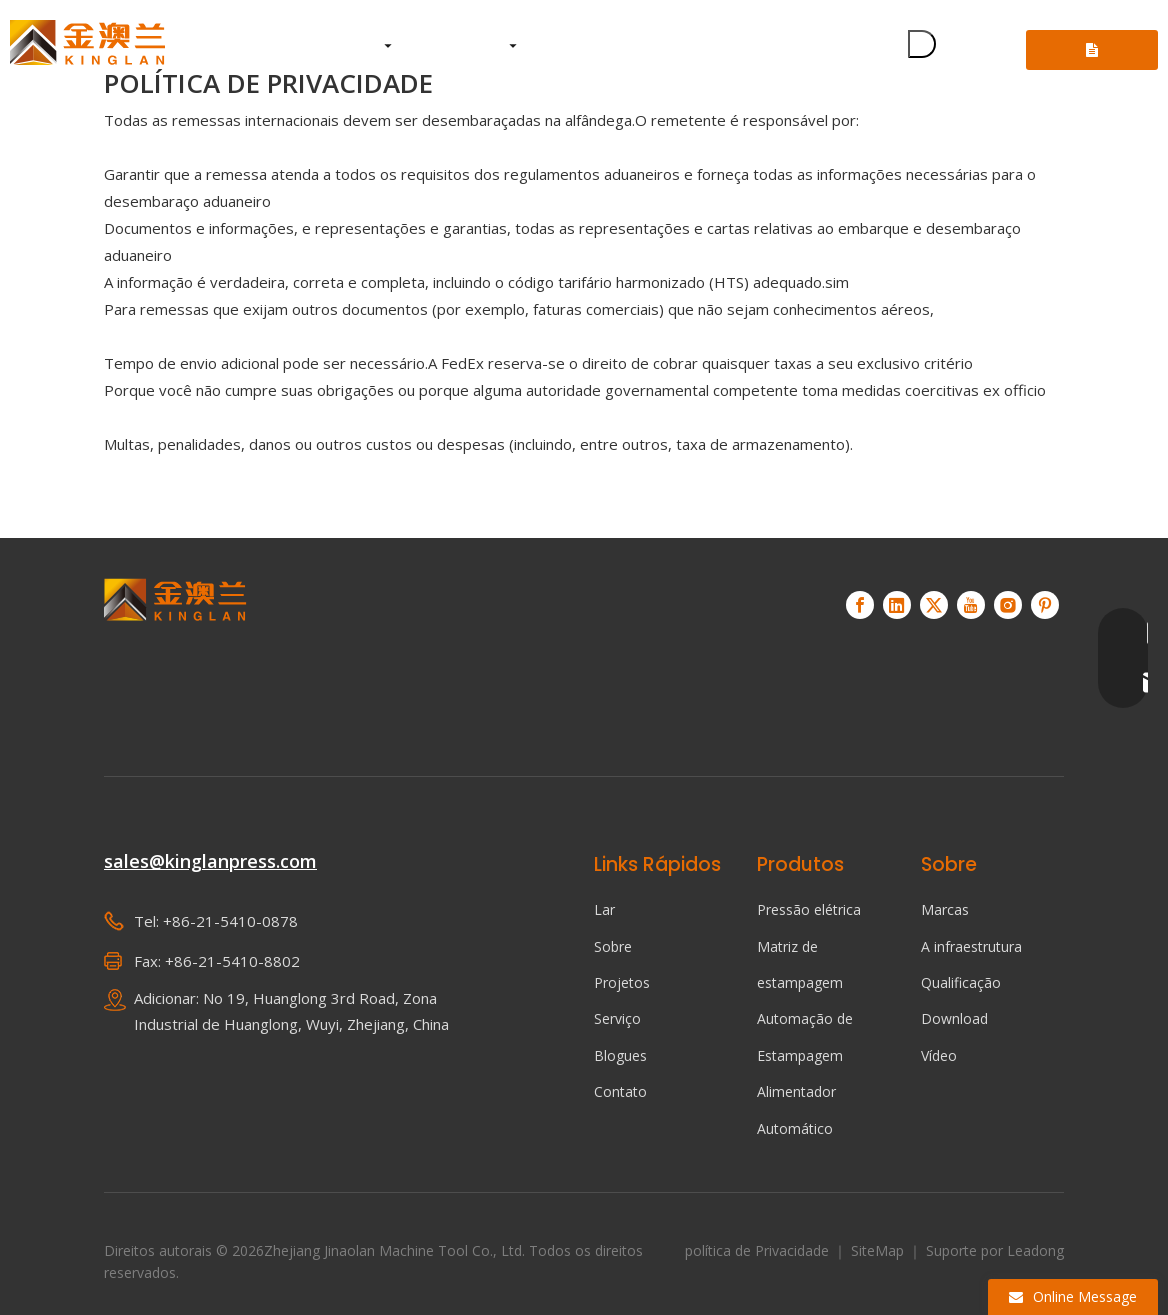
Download (954, 1018)
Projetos (622, 982)
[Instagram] (1008, 605)
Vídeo (939, 1055)
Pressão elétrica (809, 909)
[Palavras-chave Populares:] (922, 44)
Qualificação (961, 982)
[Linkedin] (897, 605)
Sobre (613, 946)
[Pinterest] (1045, 605)
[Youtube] (971, 605)
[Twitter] (934, 605)
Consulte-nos (1092, 56)
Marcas (945, 909)
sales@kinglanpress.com (210, 861)
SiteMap (879, 1250)
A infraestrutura (971, 946)
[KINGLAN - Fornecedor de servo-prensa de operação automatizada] (175, 649)
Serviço (617, 1018)
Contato (620, 1091)
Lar (604, 909)
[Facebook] (860, 605)
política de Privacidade (759, 1250)
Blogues (620, 1055)
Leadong (1035, 1250)
